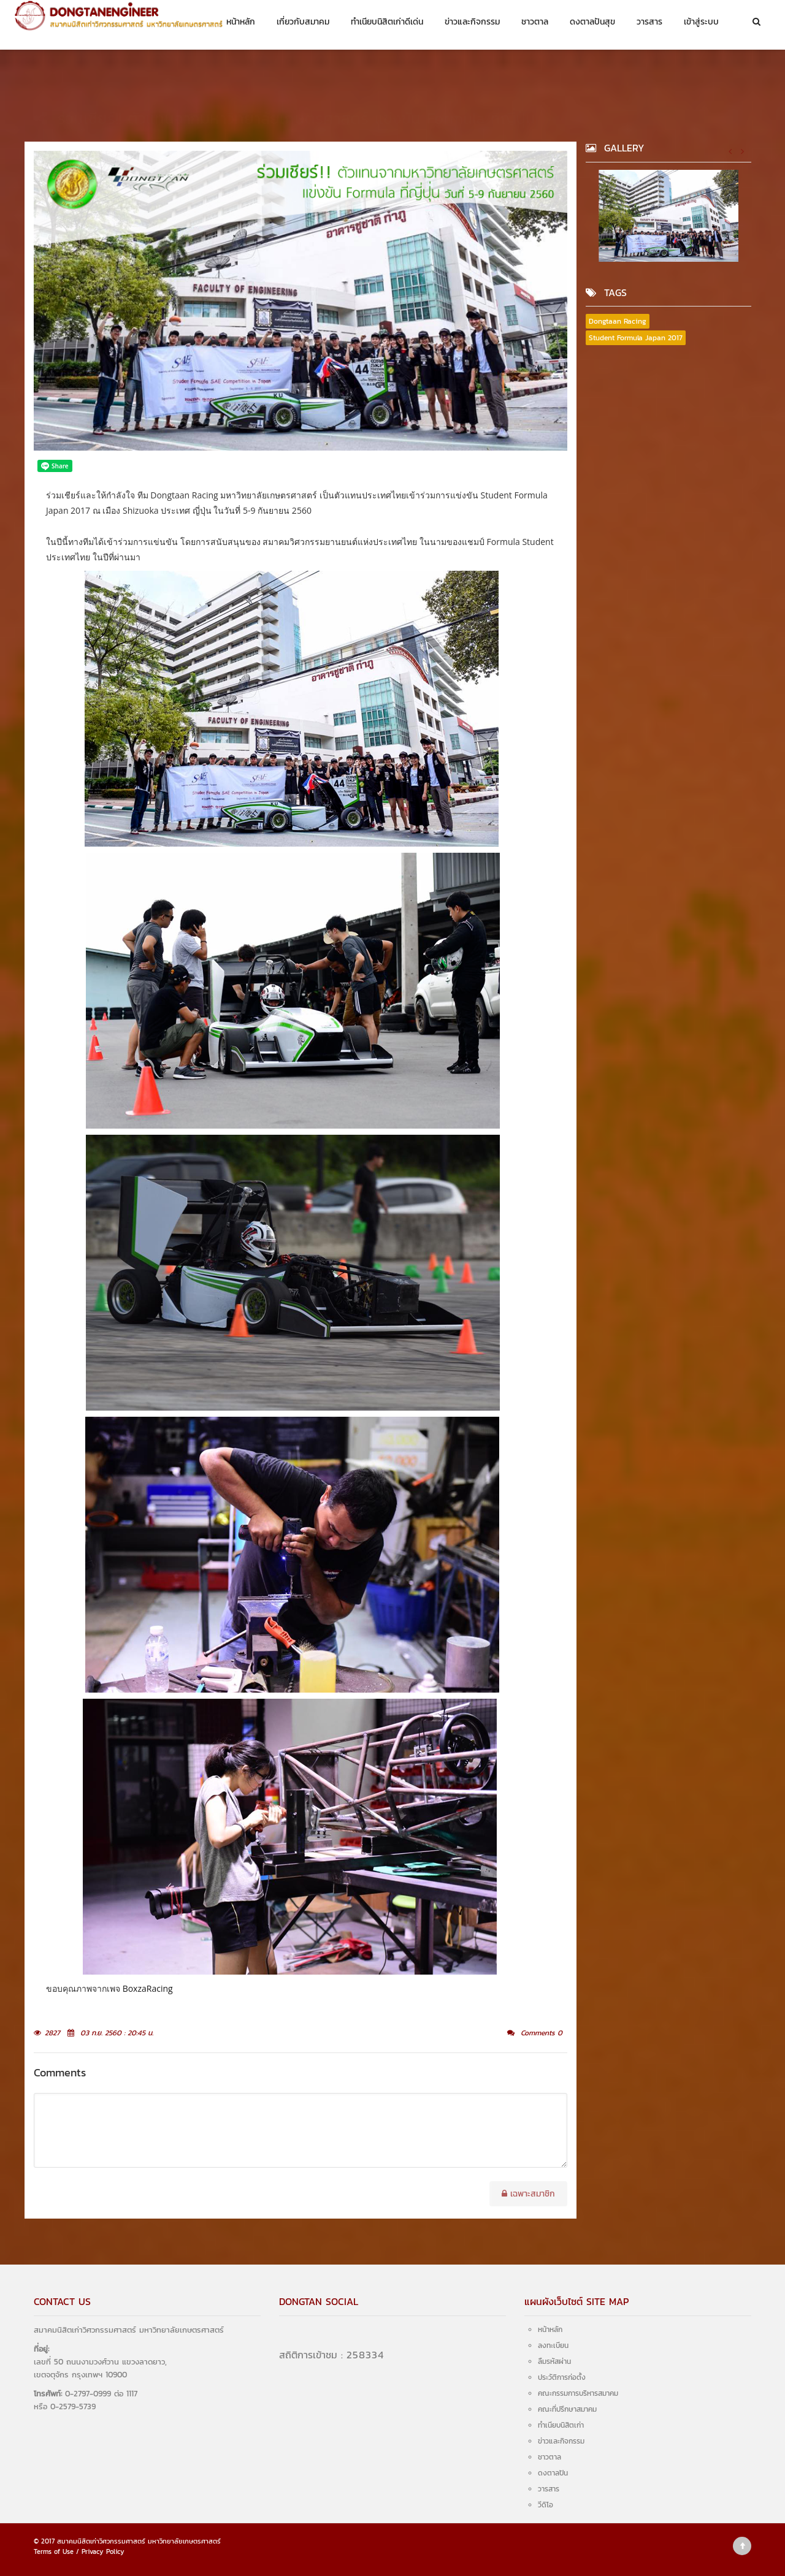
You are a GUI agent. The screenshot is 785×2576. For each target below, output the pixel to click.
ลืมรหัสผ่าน (554, 2361)
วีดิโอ (545, 2504)
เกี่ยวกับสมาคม (303, 21)
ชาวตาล (534, 21)
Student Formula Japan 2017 (636, 337)
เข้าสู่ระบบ (701, 21)
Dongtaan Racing (617, 321)
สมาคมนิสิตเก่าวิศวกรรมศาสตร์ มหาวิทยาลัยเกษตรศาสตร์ (139, 2541)
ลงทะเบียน (553, 2345)
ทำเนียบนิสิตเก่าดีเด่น (387, 21)
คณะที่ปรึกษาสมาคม (567, 2409)
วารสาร (649, 21)
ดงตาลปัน (553, 2473)
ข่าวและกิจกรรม (472, 21)
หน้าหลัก (240, 21)
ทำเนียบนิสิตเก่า (561, 2425)
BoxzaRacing (148, 1988)
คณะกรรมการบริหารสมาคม (578, 2393)
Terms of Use (54, 2551)
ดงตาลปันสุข (592, 21)
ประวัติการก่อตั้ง (562, 2377)
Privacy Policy (103, 2551)
